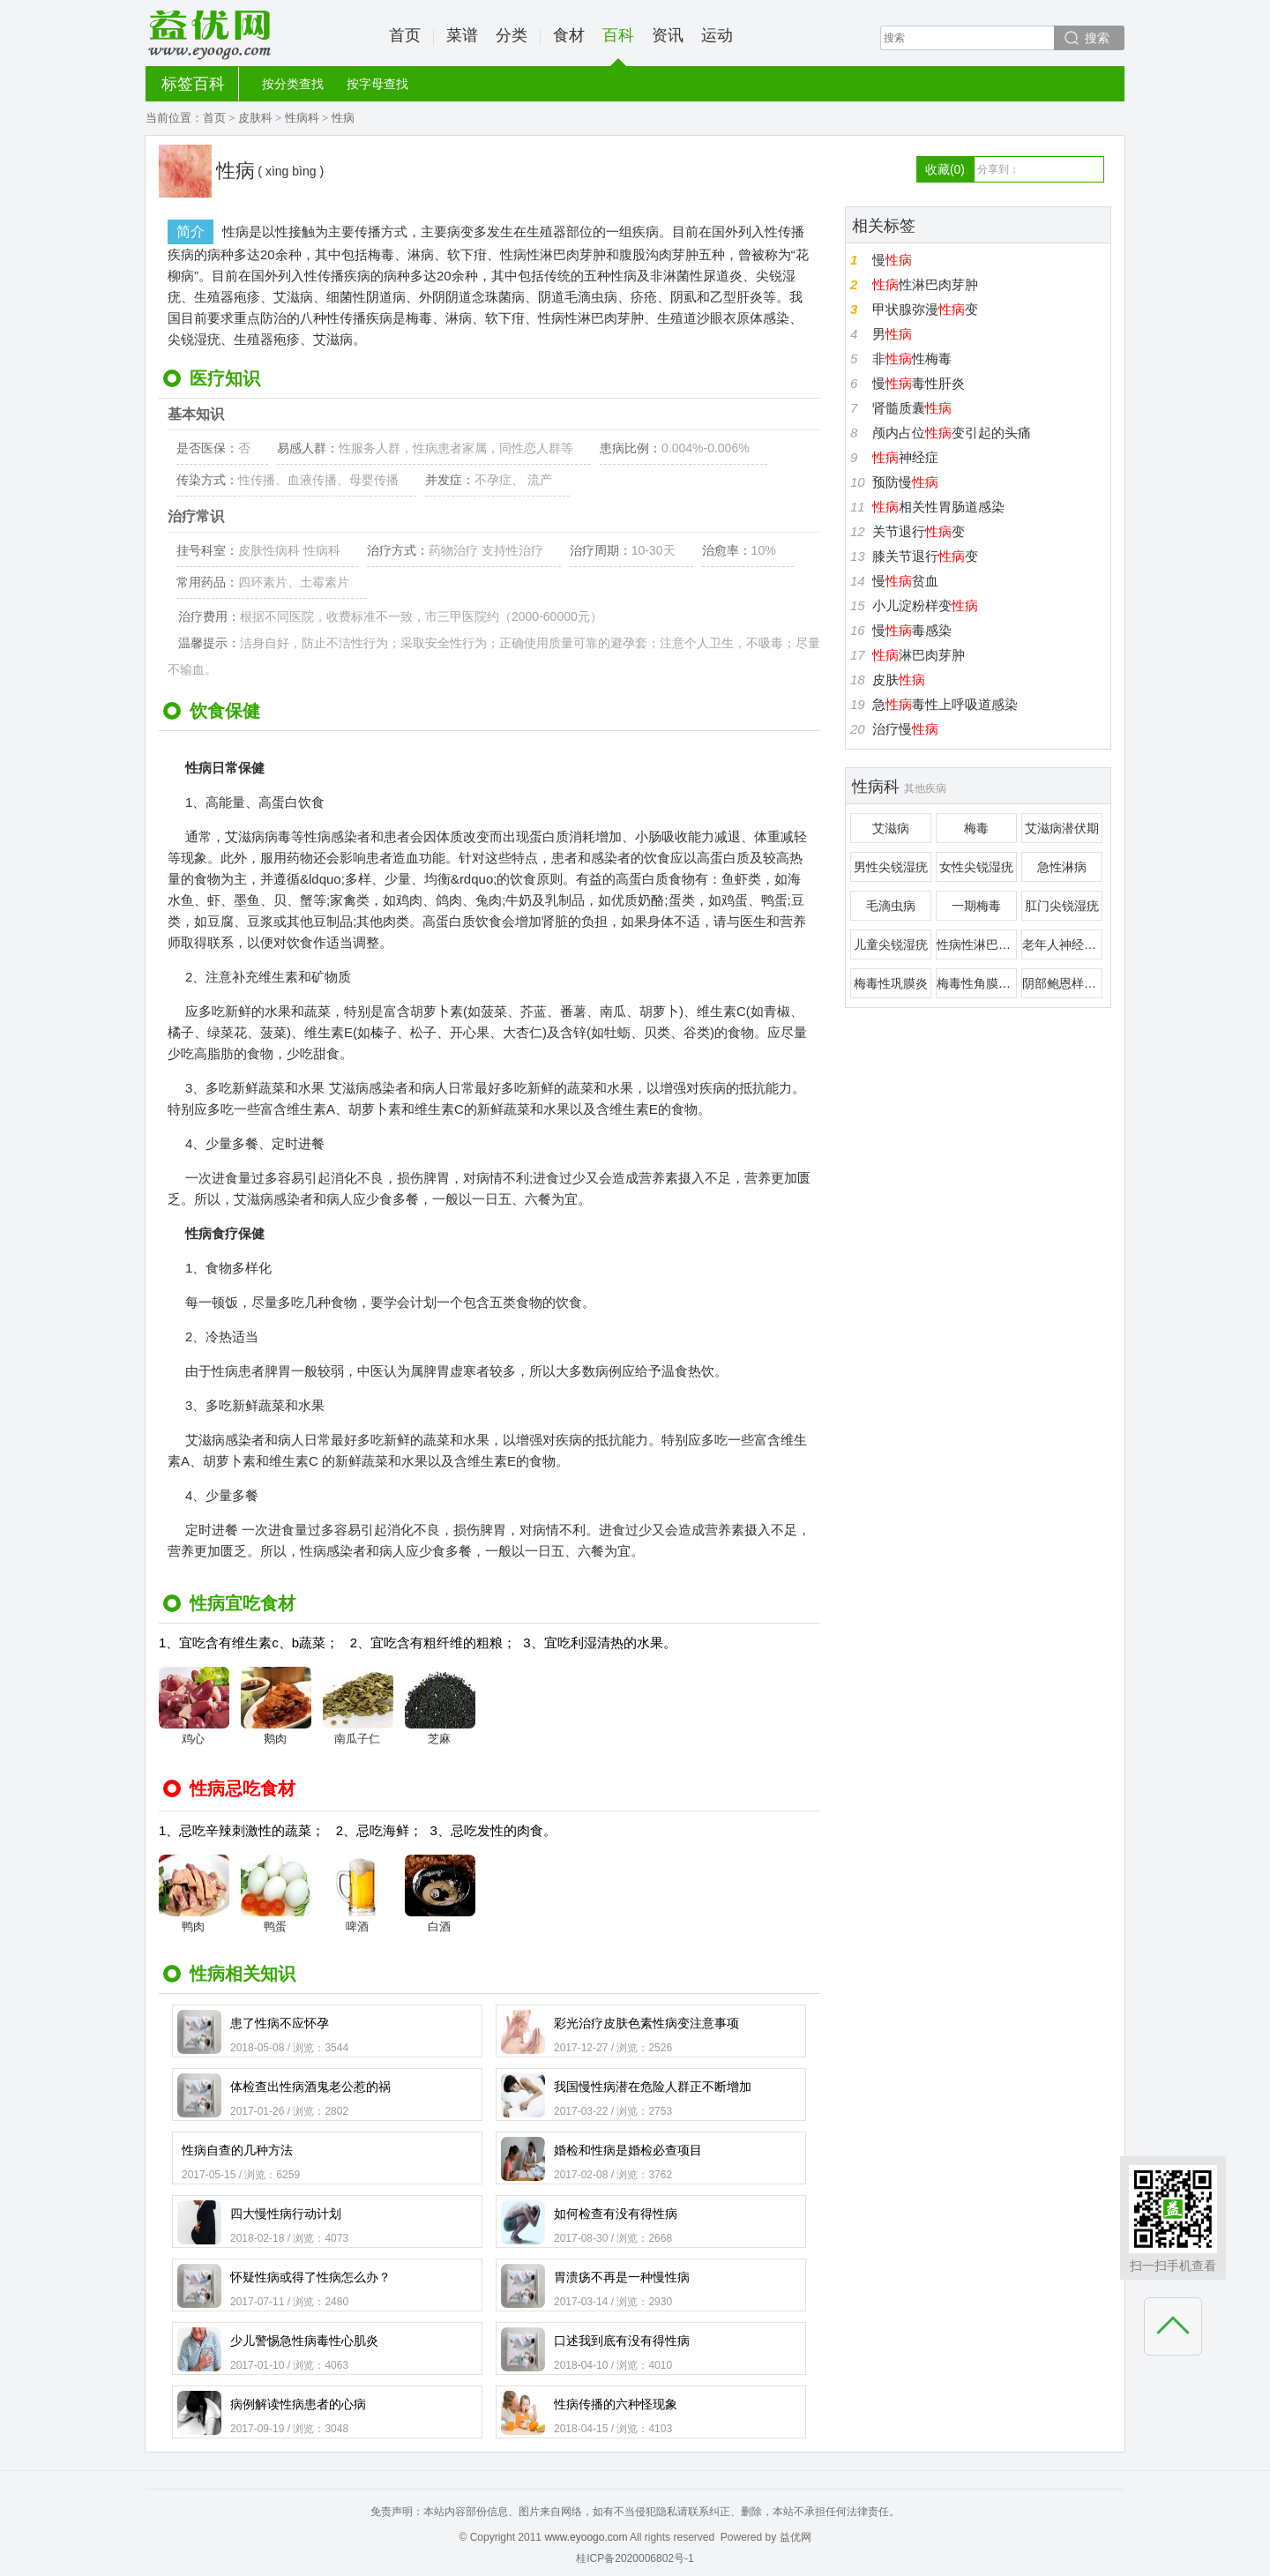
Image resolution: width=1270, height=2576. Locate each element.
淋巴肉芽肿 (918, 654)
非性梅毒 (912, 358)
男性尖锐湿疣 (891, 867)
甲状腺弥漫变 (925, 309)
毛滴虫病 (890, 906)
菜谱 (462, 35)
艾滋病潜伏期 (1062, 828)
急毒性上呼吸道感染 (945, 704)
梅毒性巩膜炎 (891, 983)
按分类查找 (293, 84)
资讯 (668, 35)
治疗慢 (905, 728)
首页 (405, 35)
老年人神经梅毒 (1062, 944)
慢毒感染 (912, 630)
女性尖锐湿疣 (976, 867)
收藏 (945, 169)
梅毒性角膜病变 (977, 983)
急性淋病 (1062, 867)
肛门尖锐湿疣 (1062, 906)
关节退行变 (918, 531)
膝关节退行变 (925, 556)
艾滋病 (890, 828)
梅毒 (976, 828)
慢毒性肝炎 (918, 383)
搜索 (1097, 38)
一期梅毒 (976, 906)
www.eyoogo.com (585, 2537)
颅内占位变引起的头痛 (951, 432)
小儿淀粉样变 (925, 605)
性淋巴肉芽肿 (925, 284)
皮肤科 (255, 117)
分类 (511, 35)
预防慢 (905, 481)
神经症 (905, 457)
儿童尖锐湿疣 (891, 944)
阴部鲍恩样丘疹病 (1062, 983)
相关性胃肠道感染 (938, 506)
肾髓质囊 (912, 407)
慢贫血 (905, 580)
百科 (618, 46)
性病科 (302, 117)
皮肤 (898, 679)
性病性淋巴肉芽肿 (977, 944)
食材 (569, 35)
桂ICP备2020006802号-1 (634, 2558)
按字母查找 (377, 84)
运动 (717, 35)
